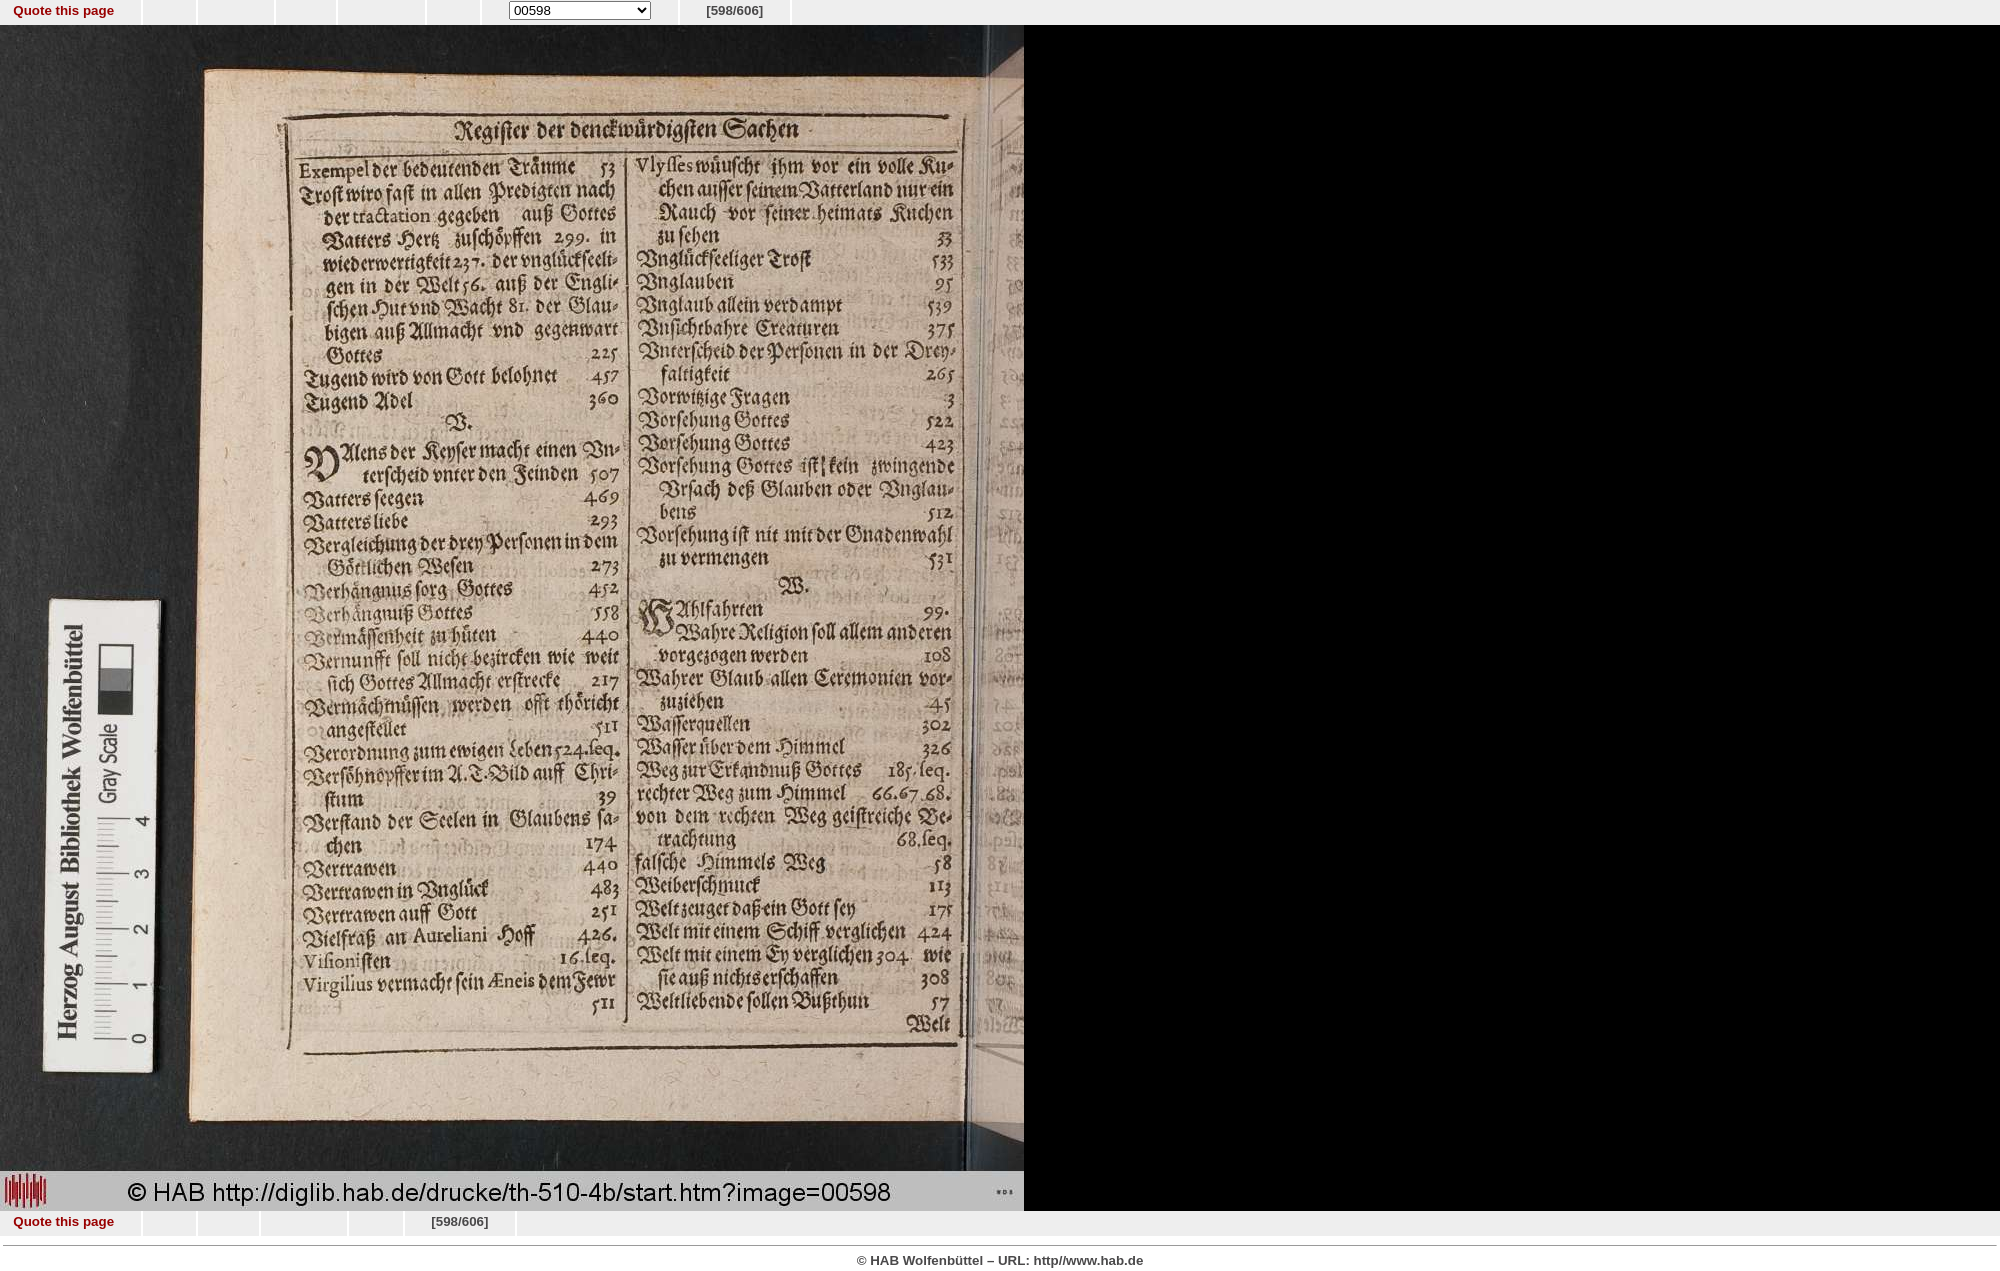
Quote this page (63, 10)
